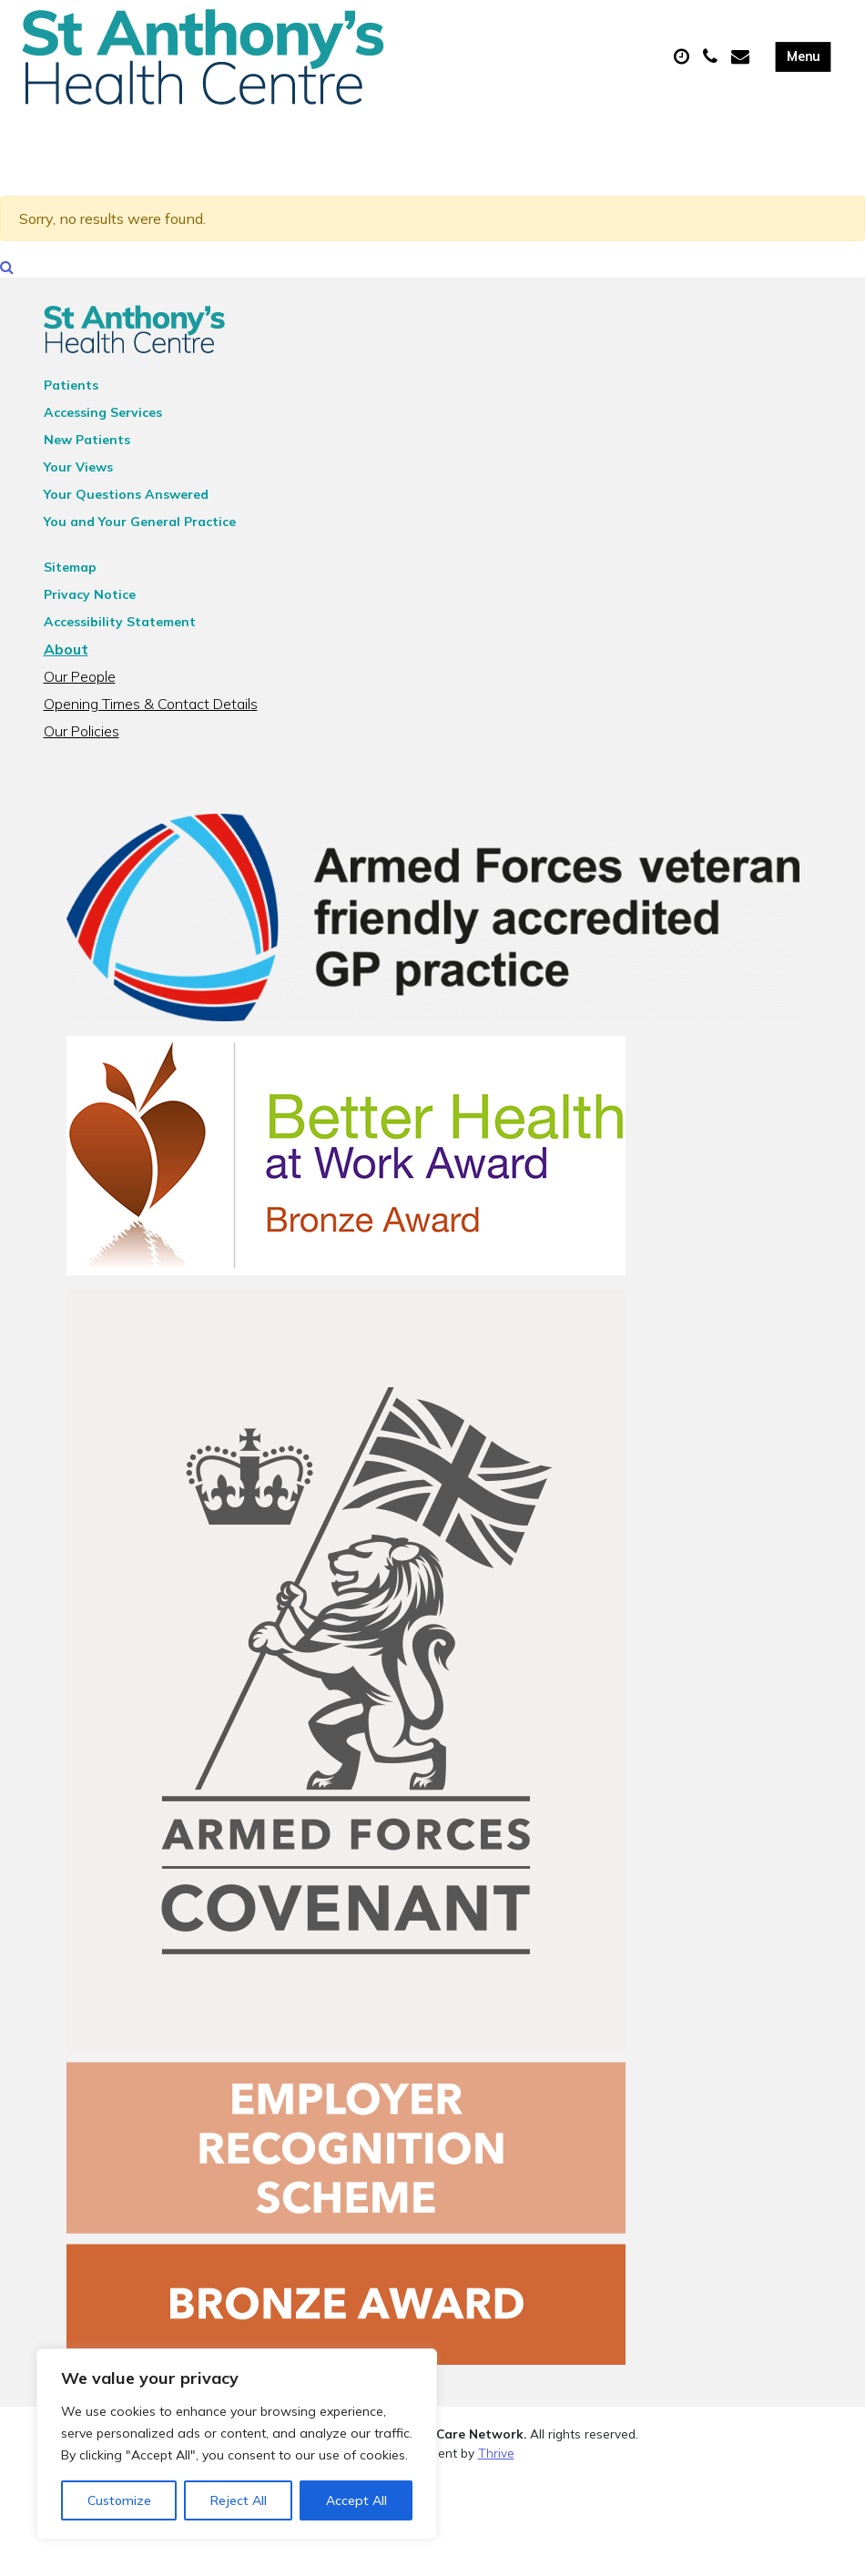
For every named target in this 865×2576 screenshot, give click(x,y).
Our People (80, 685)
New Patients (87, 449)
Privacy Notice (90, 603)
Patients (71, 394)
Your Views (78, 476)
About (66, 658)
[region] (236, 2444)
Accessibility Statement (120, 631)
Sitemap (70, 576)
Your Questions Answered (126, 503)
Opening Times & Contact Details (151, 713)
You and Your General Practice (140, 530)
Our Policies (81, 740)
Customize (119, 2500)
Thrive (496, 2461)
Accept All (356, 2500)
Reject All (238, 2500)
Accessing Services (103, 421)
